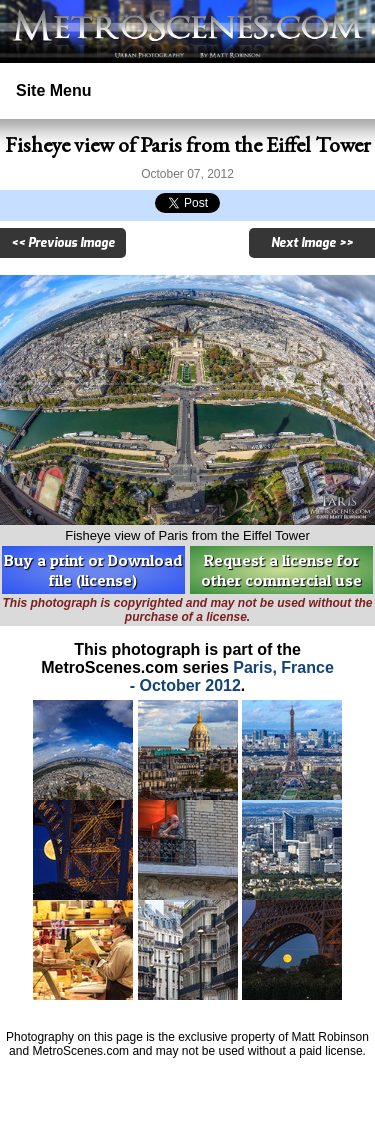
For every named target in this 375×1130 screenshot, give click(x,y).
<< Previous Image (63, 243)
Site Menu (54, 90)
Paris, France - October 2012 (232, 676)
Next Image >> (312, 243)
